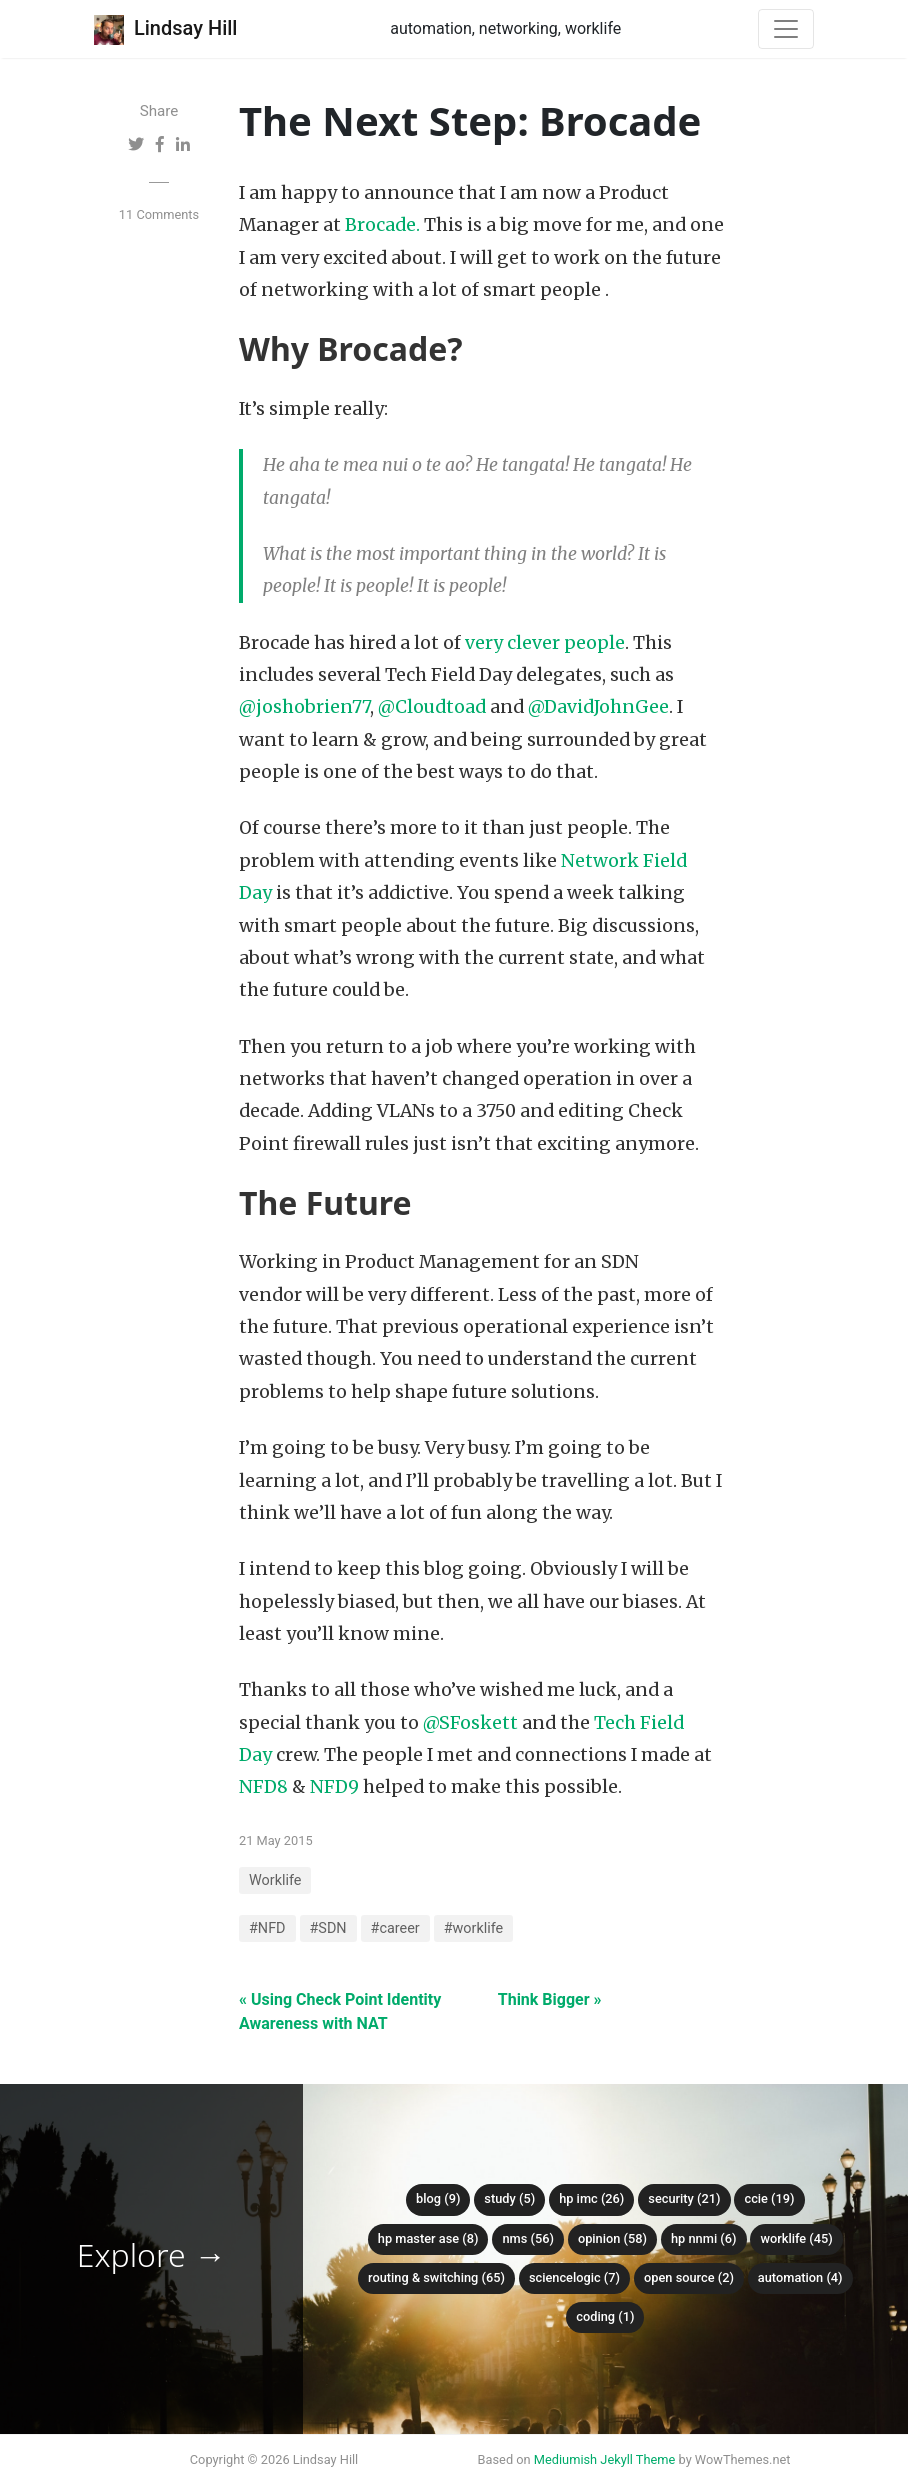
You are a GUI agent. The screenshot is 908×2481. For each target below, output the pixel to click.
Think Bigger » (550, 1999)
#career (395, 1928)
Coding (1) (605, 2316)
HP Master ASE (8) (428, 2238)
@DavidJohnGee (598, 707)
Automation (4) (800, 2277)
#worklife (474, 1928)
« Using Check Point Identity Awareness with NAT (340, 2011)
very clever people (545, 643)
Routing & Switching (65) (436, 2277)
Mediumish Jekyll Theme (605, 2459)
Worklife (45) (796, 2238)
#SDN (328, 1928)
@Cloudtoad (432, 707)
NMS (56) (528, 2238)
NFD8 (263, 1787)
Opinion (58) (612, 2238)
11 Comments (159, 214)
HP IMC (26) (591, 2198)
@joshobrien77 (304, 707)
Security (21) (684, 2198)
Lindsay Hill (165, 30)
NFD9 (334, 1787)
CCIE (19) (769, 2198)
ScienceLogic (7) (574, 2277)
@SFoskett (470, 1723)
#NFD (267, 1928)
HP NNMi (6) (704, 2238)
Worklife (275, 1880)
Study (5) (509, 2198)
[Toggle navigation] (786, 29)
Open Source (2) (689, 2277)
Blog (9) (438, 2198)
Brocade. (382, 225)
